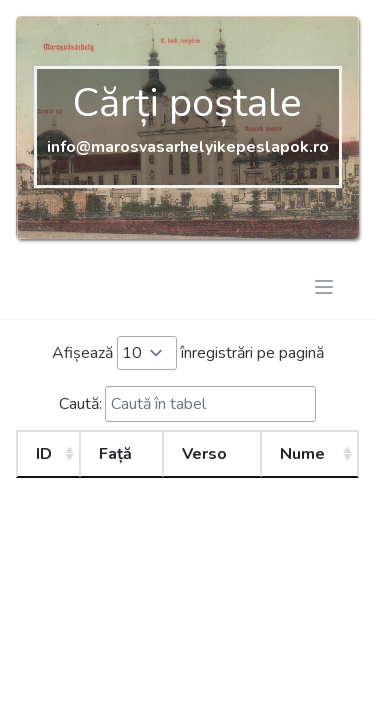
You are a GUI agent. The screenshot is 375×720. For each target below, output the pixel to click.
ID (44, 454)
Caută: (187, 404)
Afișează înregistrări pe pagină (188, 353)
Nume (302, 454)
